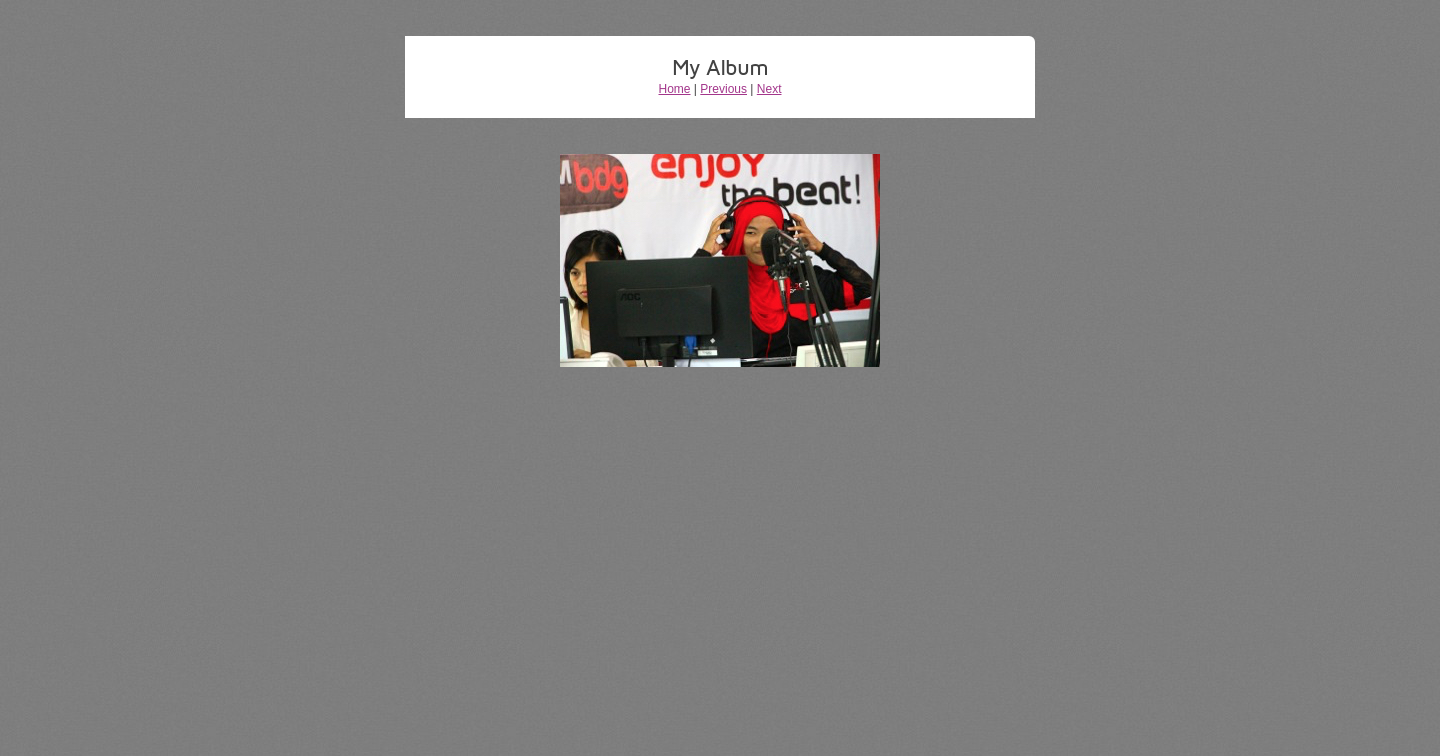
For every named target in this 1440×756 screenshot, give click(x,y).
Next (769, 89)
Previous (723, 89)
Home (675, 89)
